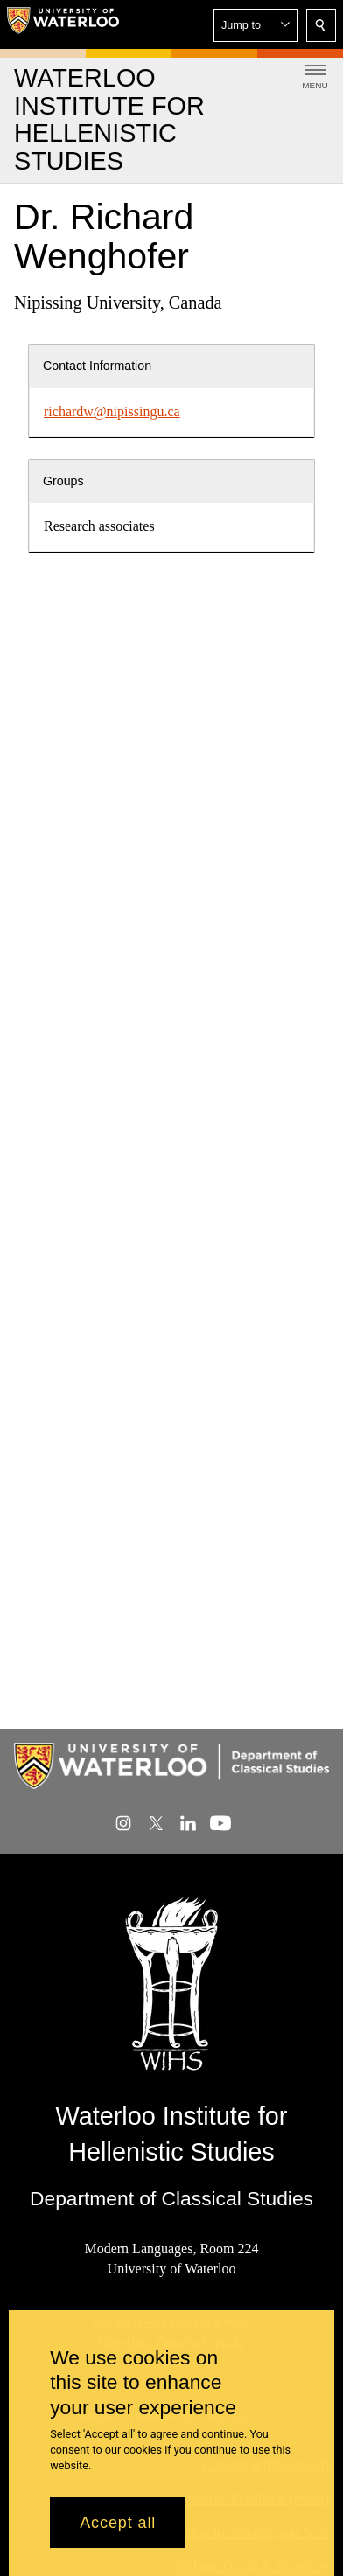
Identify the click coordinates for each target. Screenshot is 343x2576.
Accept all (118, 2522)
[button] (255, 25)
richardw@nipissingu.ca (112, 411)
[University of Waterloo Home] (63, 24)
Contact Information (97, 365)
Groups (63, 481)
